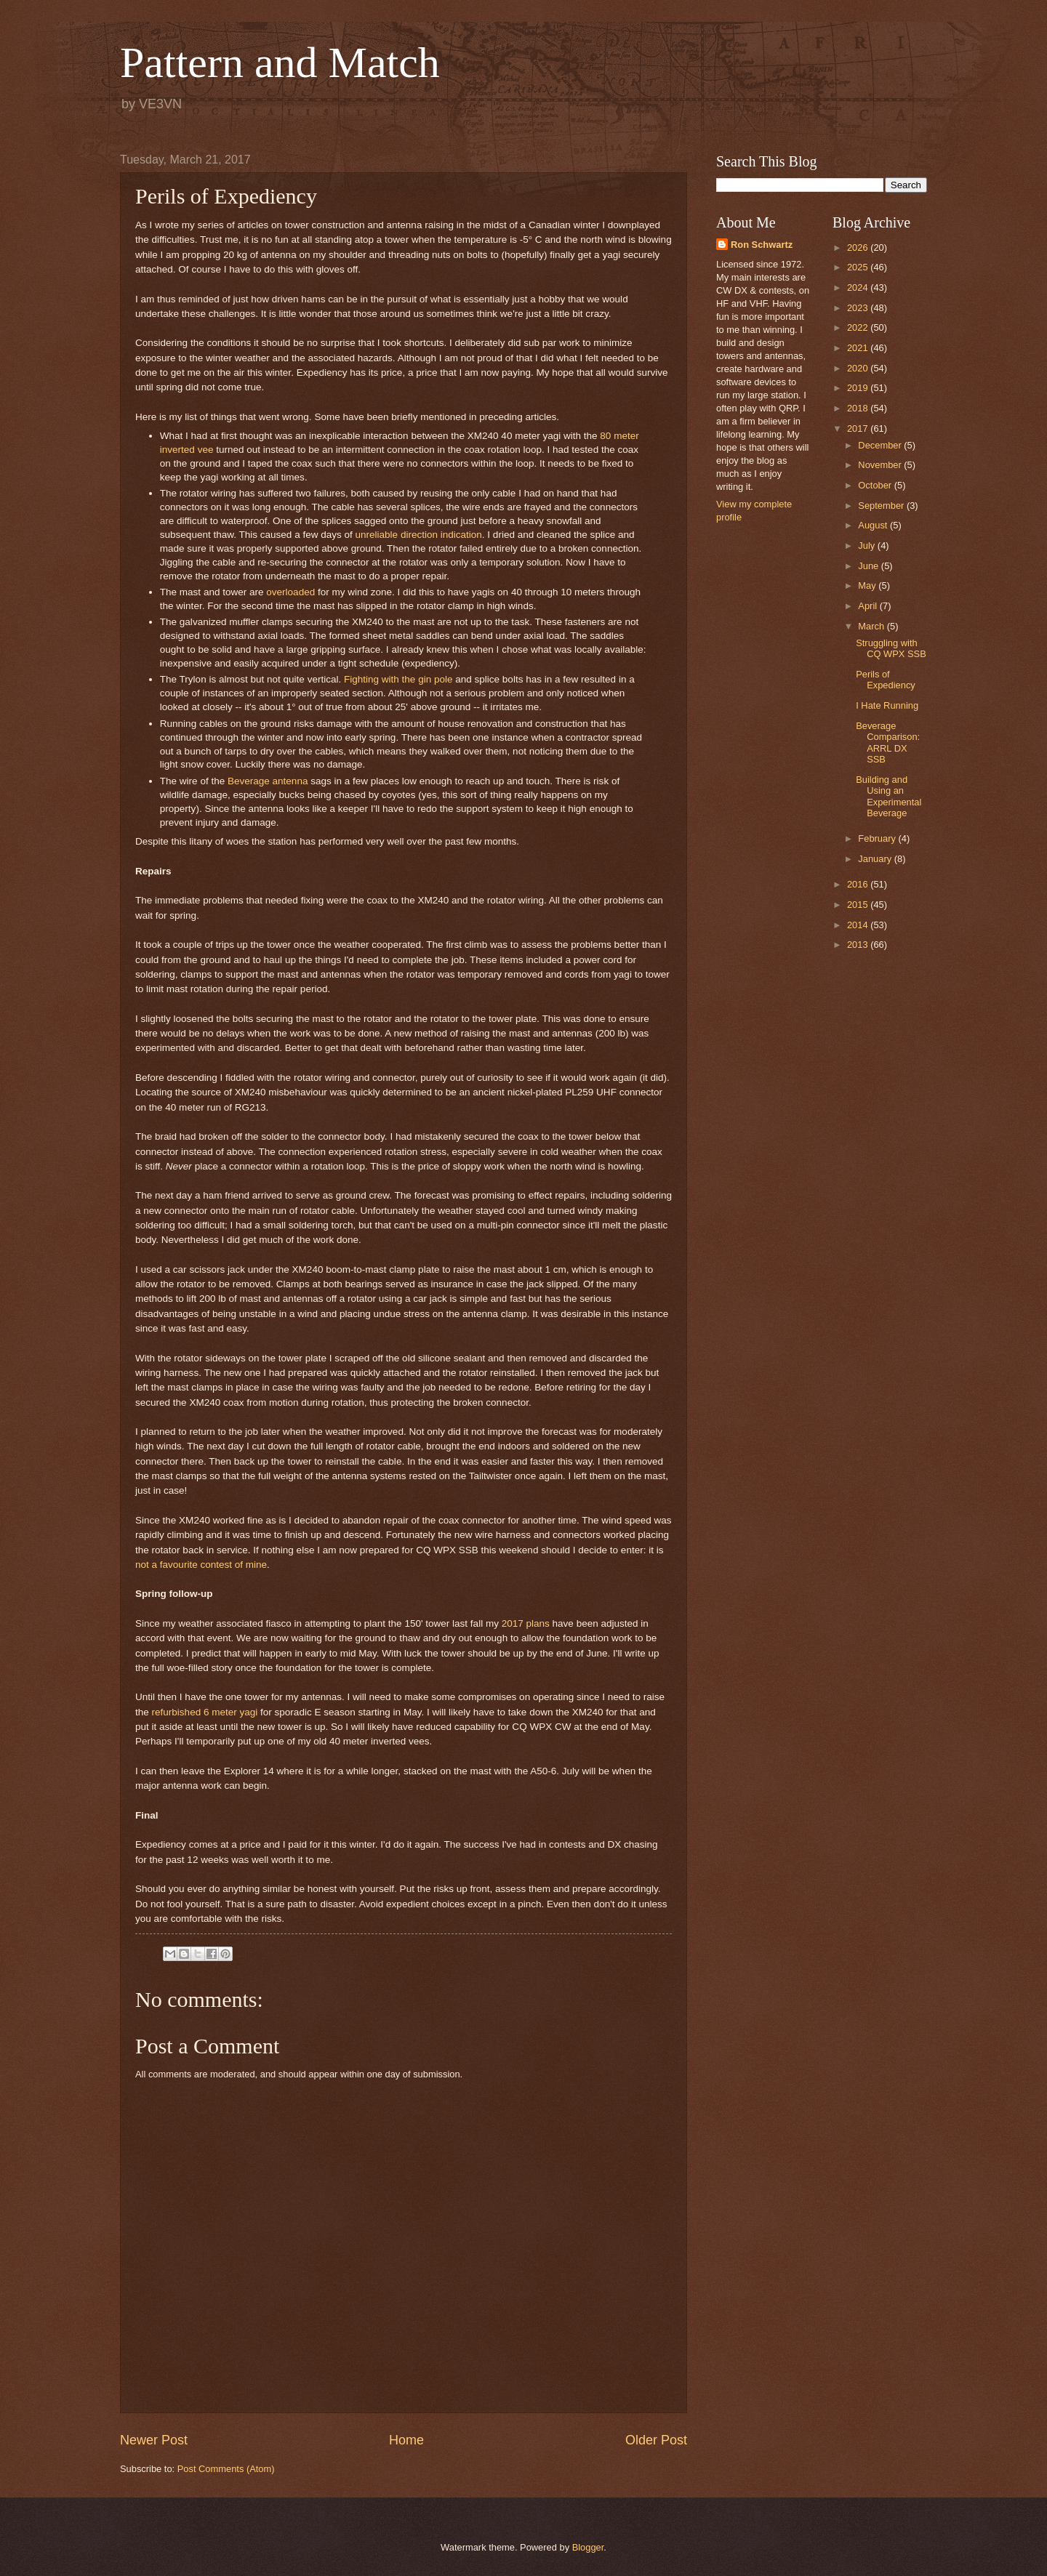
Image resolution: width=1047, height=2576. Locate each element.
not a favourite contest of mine (201, 1564)
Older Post (656, 2440)
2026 (858, 247)
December (881, 445)
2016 (858, 884)
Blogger (588, 2547)
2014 (858, 924)
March (872, 626)
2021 (858, 347)
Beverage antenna (268, 781)
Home (406, 2440)
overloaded (290, 592)
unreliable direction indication (419, 534)
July (867, 545)
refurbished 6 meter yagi (205, 1712)
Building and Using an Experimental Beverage (888, 796)
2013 (858, 944)
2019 (858, 387)
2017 (858, 428)
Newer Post (154, 2440)
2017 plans (526, 1623)
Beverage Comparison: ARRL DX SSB (888, 742)
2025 (858, 267)
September (882, 505)
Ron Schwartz (762, 244)
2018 (858, 408)
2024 (858, 287)
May (868, 585)
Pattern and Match (280, 62)
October (876, 485)
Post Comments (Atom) (226, 2468)
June (869, 565)
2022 (858, 327)
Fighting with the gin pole (398, 679)
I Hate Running (887, 705)
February (878, 838)
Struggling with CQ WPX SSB (891, 648)
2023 (858, 307)
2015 (858, 904)
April (868, 605)
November (881, 464)
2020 (858, 368)
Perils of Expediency (885, 680)
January (876, 858)
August (874, 525)
